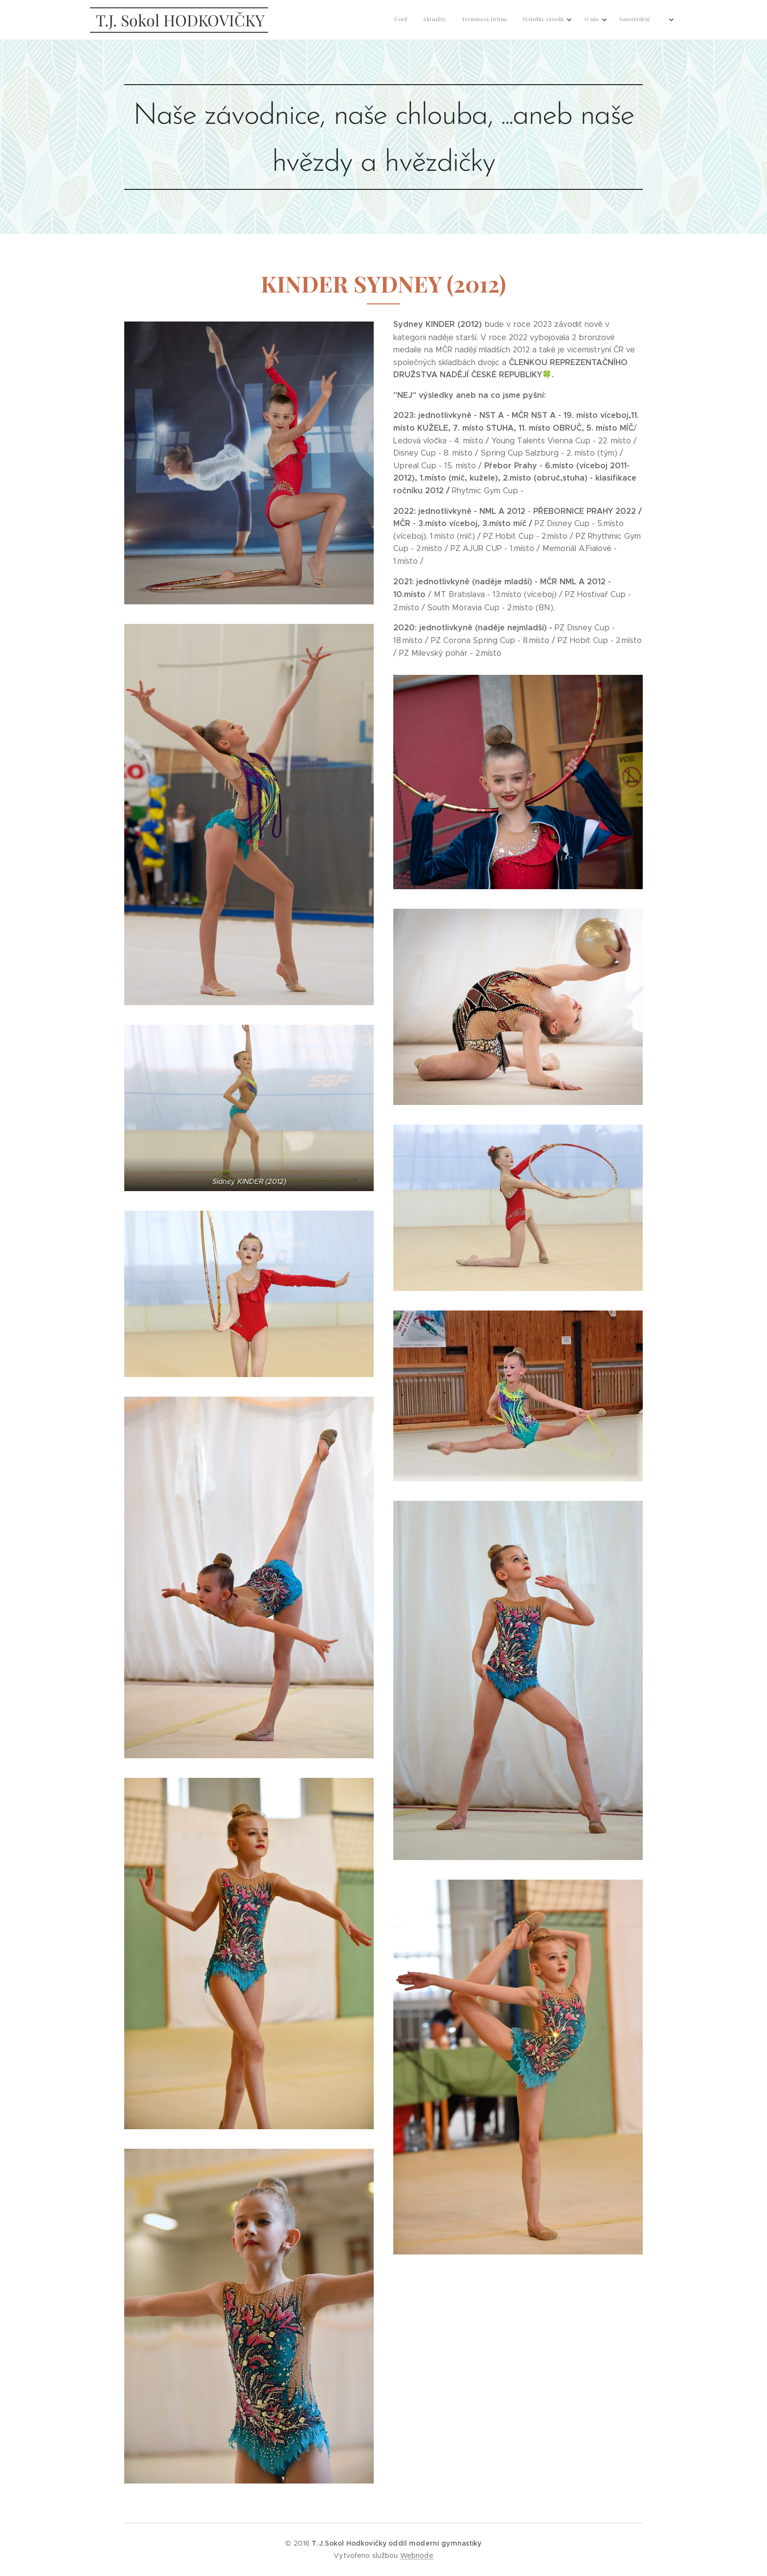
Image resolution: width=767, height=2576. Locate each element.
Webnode (416, 2555)
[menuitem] (519, 20)
